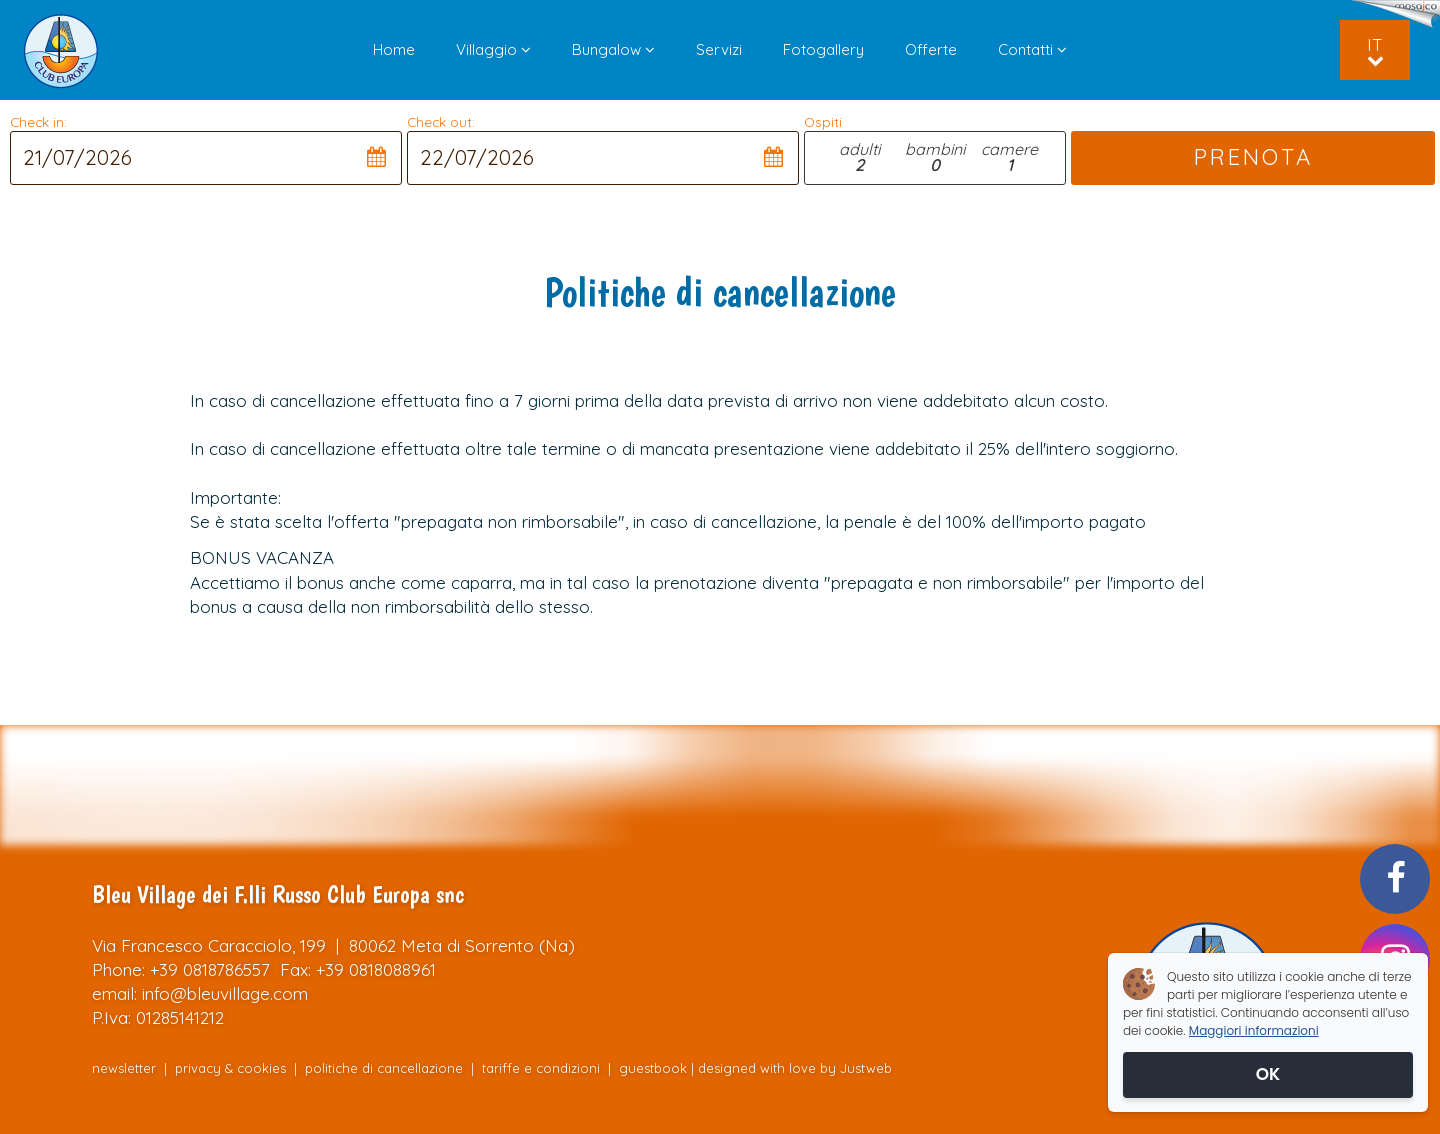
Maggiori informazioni (1254, 1030)
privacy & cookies (230, 1068)
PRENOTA (1252, 157)
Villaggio (493, 49)
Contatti (1032, 49)
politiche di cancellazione (384, 1068)
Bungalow (613, 49)
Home (394, 49)
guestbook (653, 1068)
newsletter (124, 1068)
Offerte (931, 49)
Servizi (719, 49)
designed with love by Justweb (795, 1068)
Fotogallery (823, 49)
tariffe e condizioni (543, 1068)
